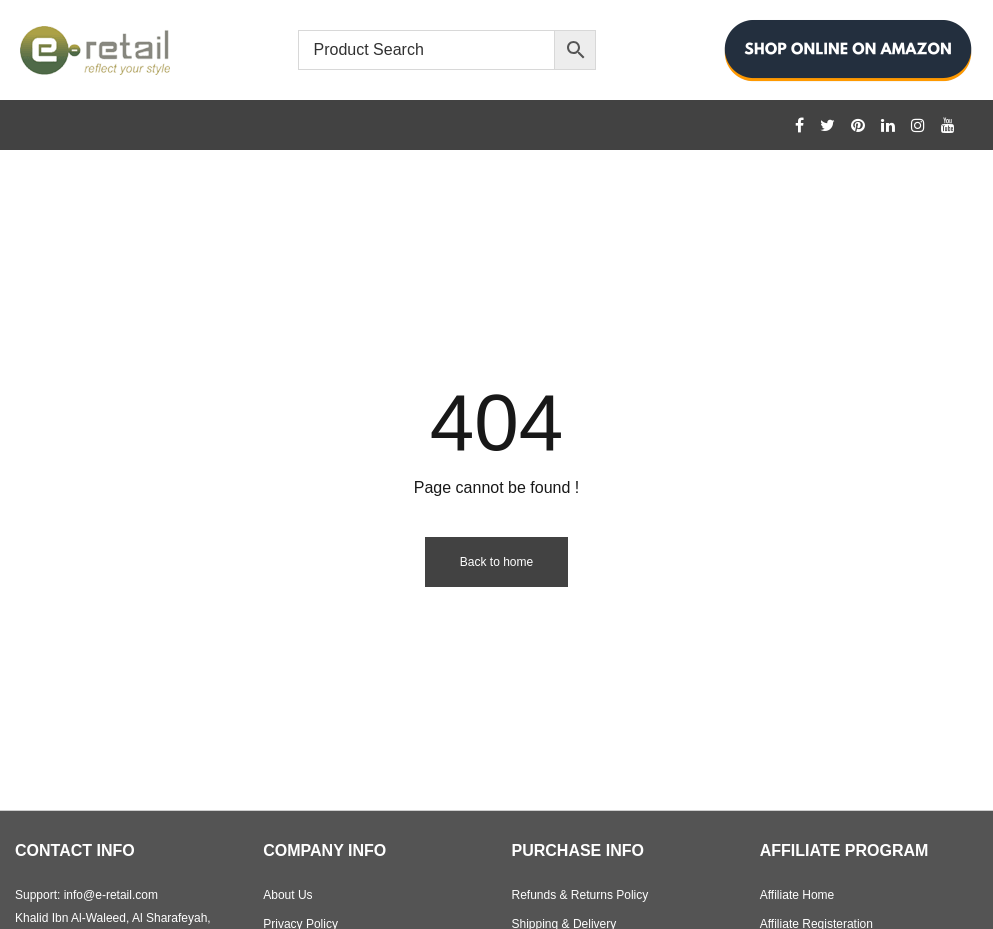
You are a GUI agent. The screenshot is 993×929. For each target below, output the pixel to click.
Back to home (496, 562)
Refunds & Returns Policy (580, 895)
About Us (287, 895)
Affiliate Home (797, 895)
